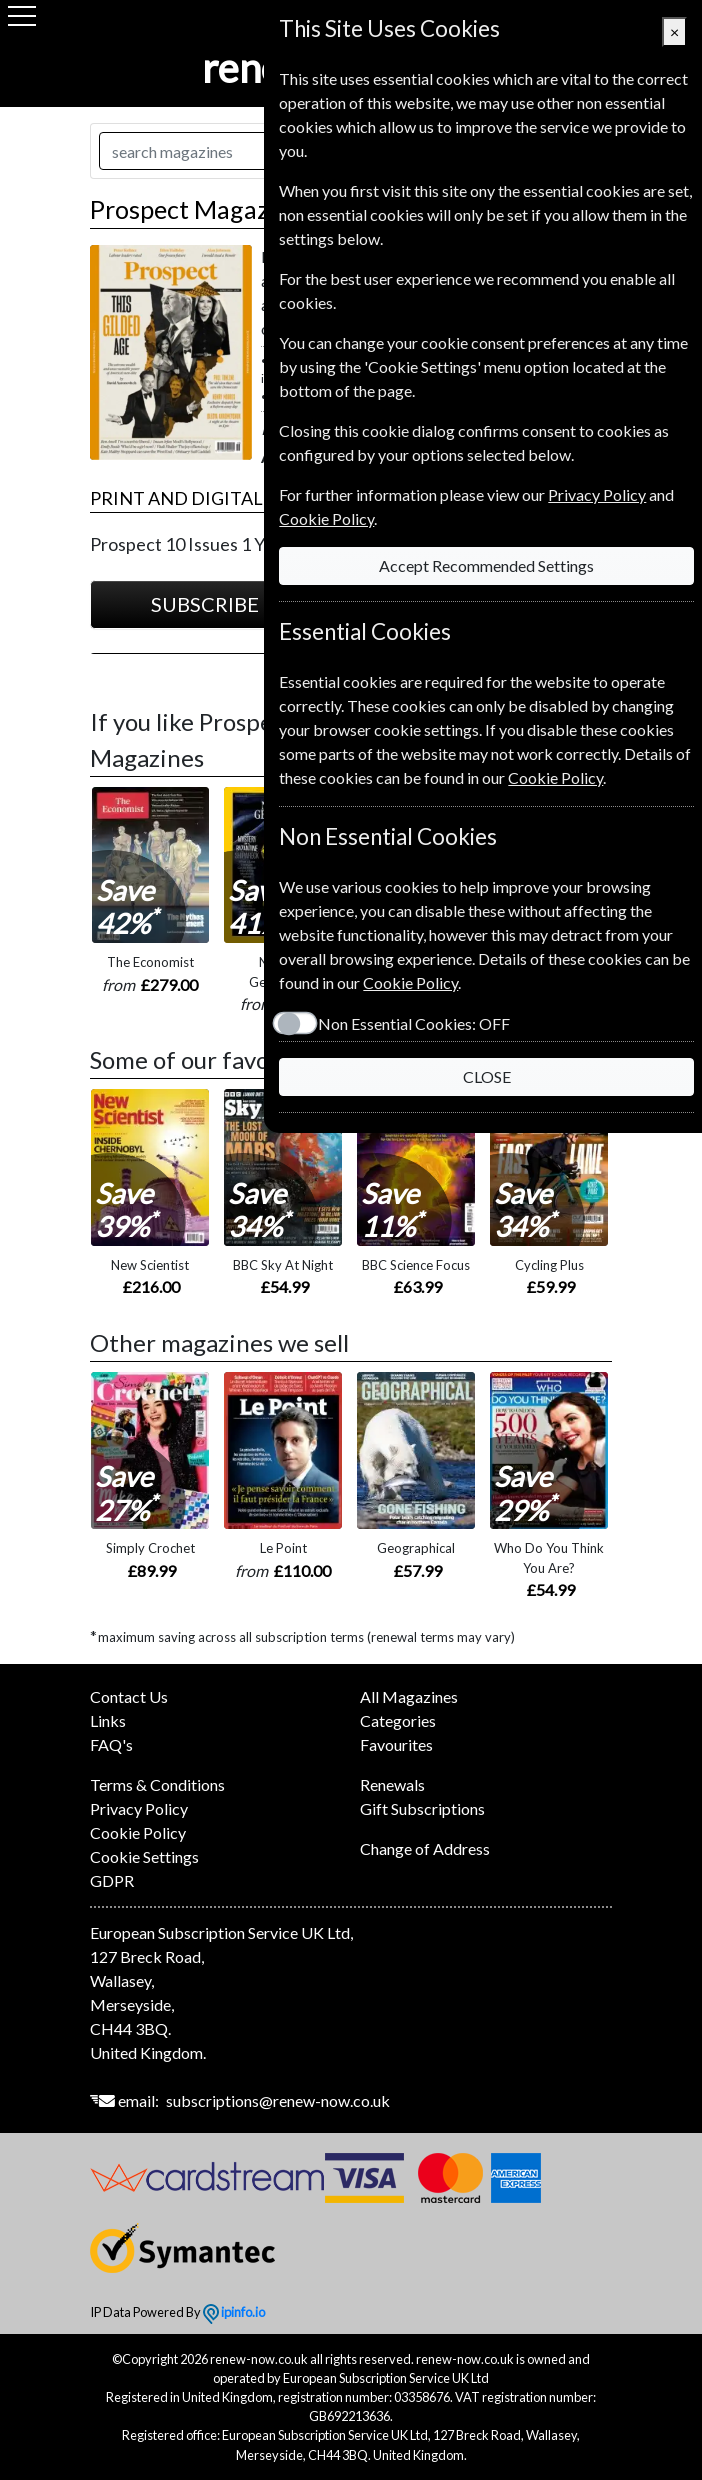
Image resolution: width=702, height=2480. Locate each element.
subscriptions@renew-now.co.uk (278, 2100)
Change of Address (425, 1848)
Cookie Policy (138, 1832)
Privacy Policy (139, 1808)
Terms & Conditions (157, 1784)
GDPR (112, 1880)
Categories (398, 1720)
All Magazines (409, 1696)
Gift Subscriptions (422, 1808)
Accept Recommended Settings (480, 565)
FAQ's (111, 1744)
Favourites (396, 1744)
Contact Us (129, 1696)
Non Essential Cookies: (402, 1023)
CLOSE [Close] (481, 1076)
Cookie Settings (144, 1856)
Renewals (392, 1784)
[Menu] (22, 16)
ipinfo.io (234, 2312)
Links (108, 1720)
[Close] (674, 32)
